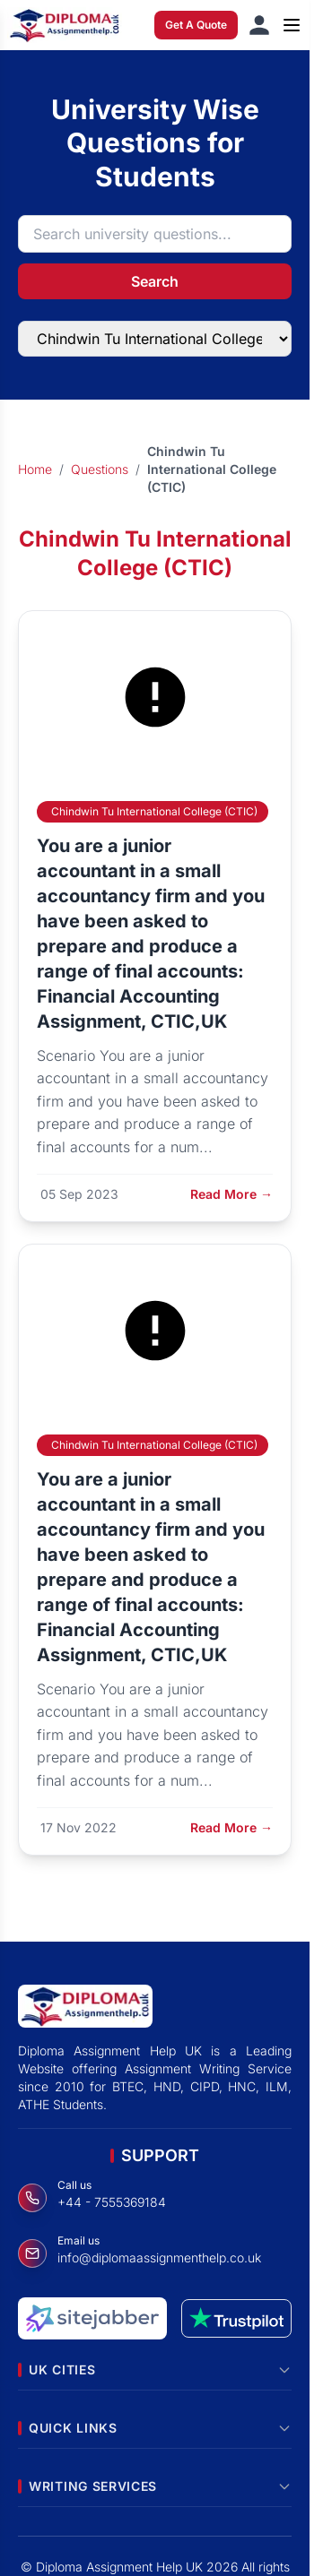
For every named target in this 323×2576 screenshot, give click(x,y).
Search (155, 281)
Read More (231, 1194)
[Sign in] (259, 25)
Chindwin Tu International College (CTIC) (154, 811)
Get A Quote (196, 24)
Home (35, 469)
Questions (99, 469)
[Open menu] (291, 25)
